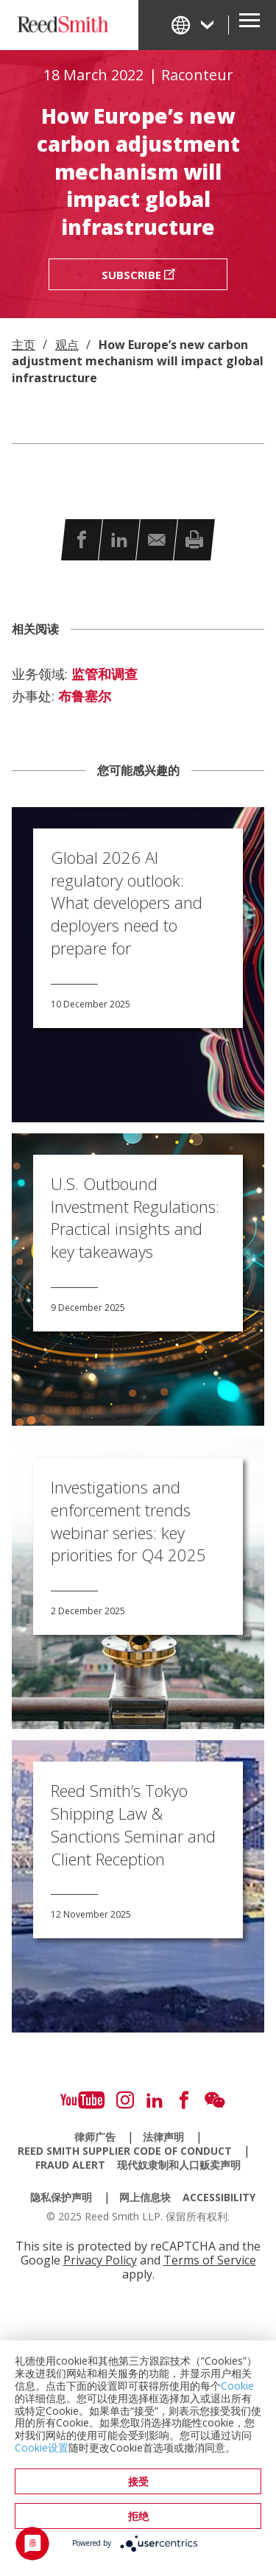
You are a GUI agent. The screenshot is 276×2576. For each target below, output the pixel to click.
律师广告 (95, 2137)
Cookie (237, 2386)
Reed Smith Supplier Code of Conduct (125, 2151)
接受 (138, 2481)
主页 (23, 345)
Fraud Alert (70, 2165)
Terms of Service (209, 2260)
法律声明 (163, 2137)
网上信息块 (145, 2197)
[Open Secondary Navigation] (249, 25)
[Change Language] (193, 24)
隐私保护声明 (61, 2197)
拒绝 (138, 2516)
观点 (67, 345)
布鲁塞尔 (84, 697)
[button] (81, 539)
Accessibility (219, 2197)
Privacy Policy (100, 2260)
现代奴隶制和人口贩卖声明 (179, 2165)
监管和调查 (104, 674)
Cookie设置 (41, 2447)
